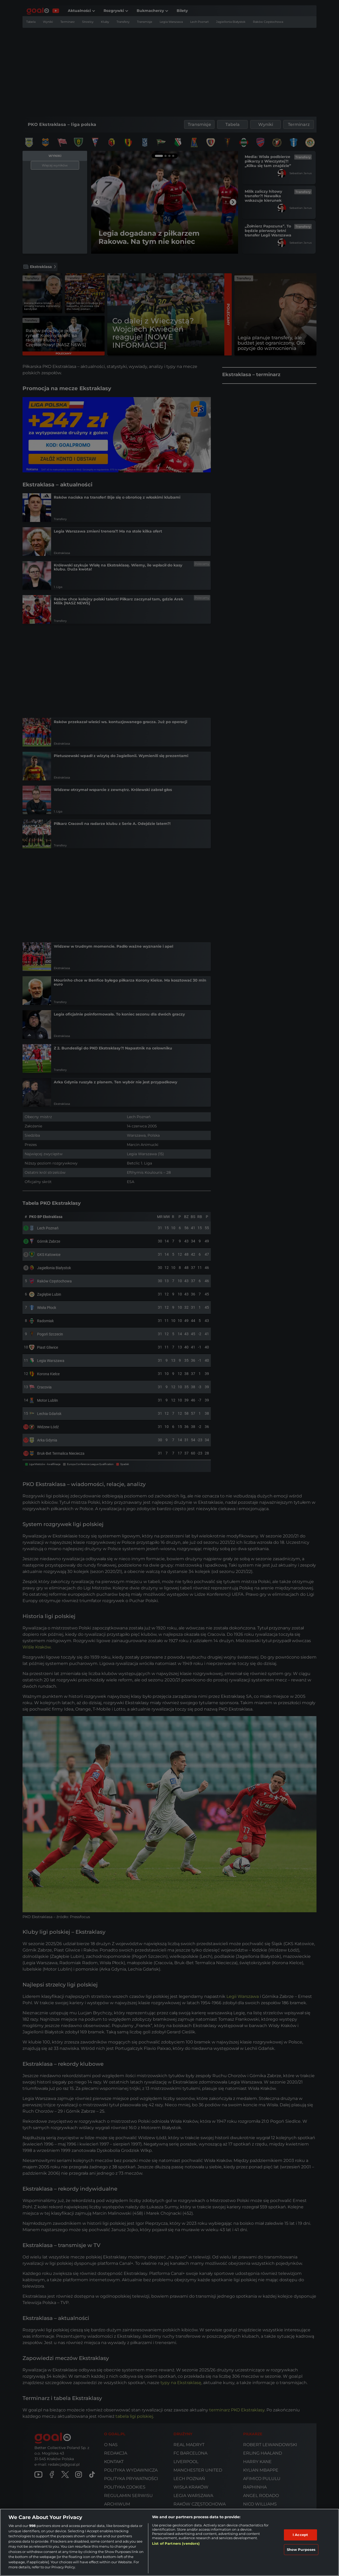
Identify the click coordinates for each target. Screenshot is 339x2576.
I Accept (300, 2535)
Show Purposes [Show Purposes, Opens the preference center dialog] (301, 2549)
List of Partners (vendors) (176, 2543)
